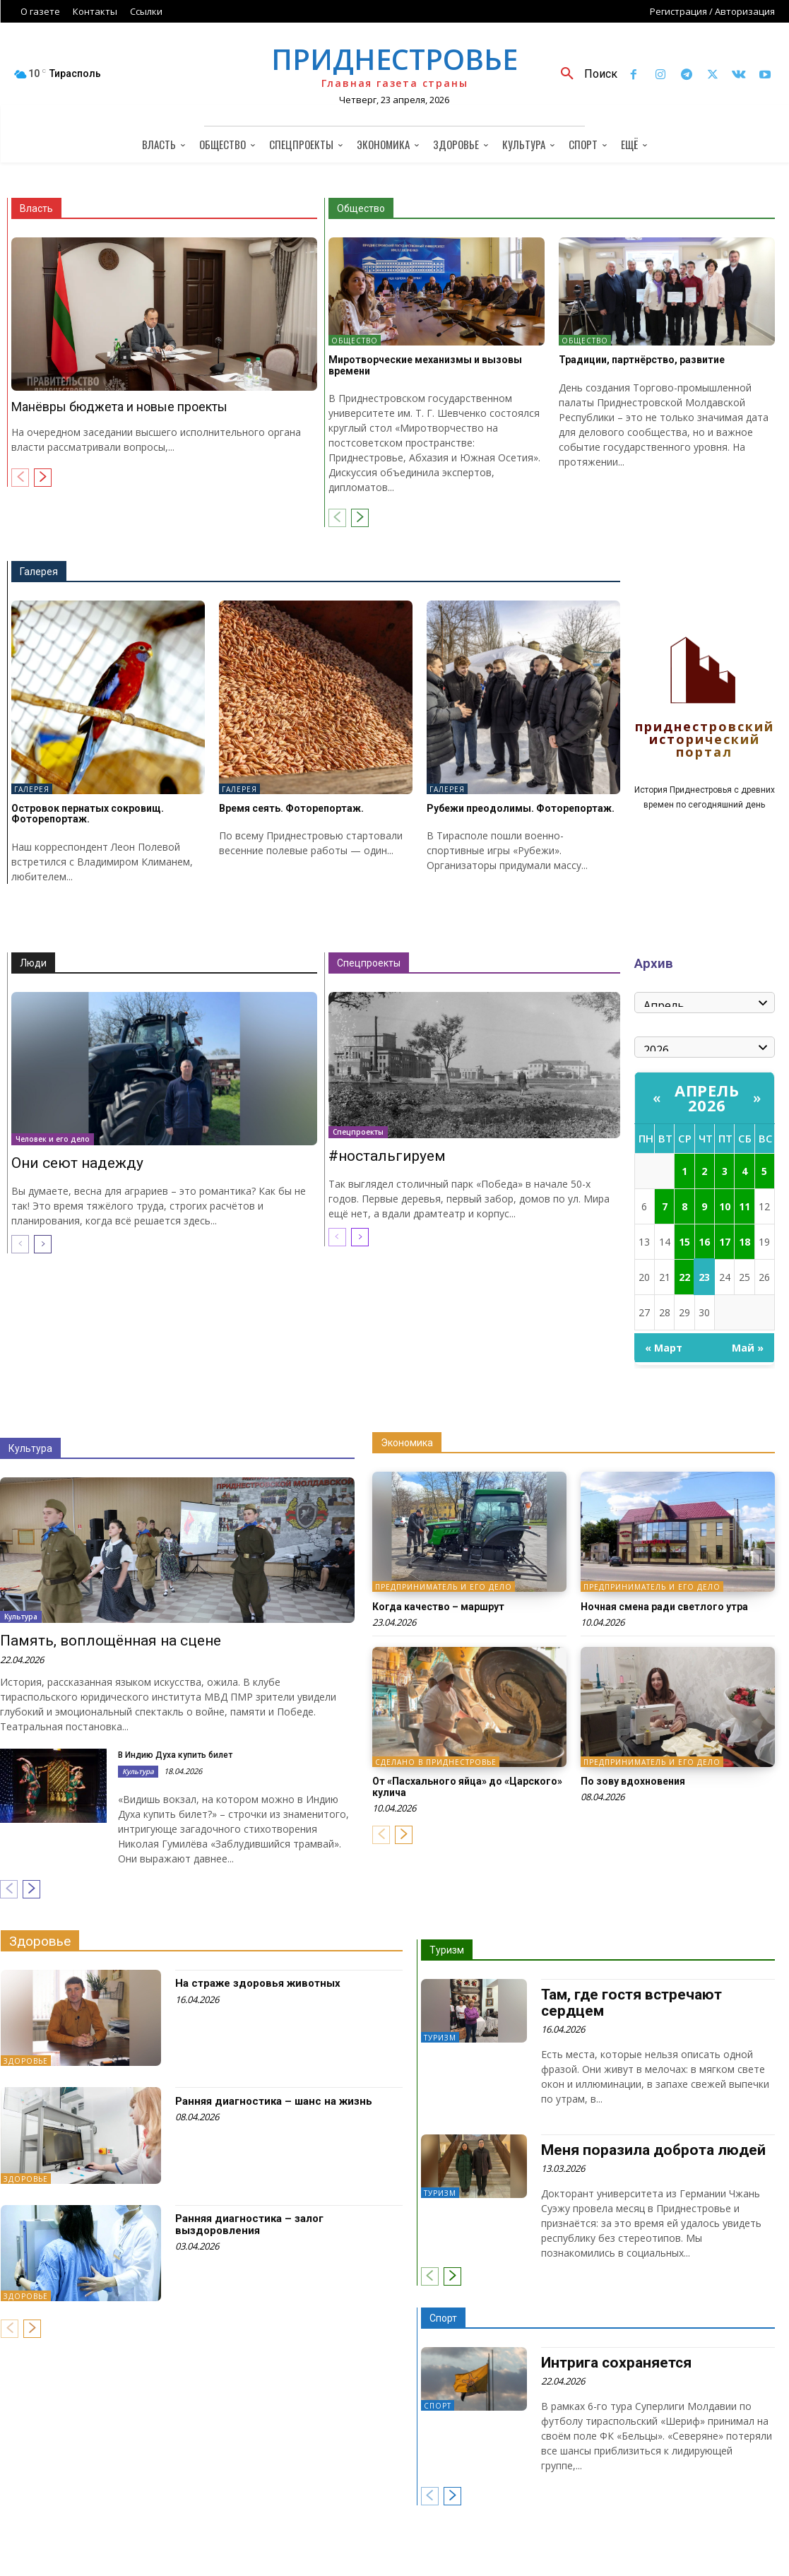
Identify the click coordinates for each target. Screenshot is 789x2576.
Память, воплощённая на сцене (110, 1640)
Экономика (407, 1442)
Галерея (39, 571)
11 (744, 1206)
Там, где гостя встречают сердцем (631, 2002)
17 (724, 1241)
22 (684, 1277)
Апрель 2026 (707, 1098)
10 (724, 1206)
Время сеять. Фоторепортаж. (291, 808)
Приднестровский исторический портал (704, 740)
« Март (663, 1347)
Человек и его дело (53, 1138)
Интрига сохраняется (616, 2362)
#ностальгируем (387, 1155)
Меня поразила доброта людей (653, 2149)
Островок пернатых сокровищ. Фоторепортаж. (87, 814)
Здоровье (40, 1941)
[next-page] (43, 477)
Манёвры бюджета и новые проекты (119, 406)
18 (744, 1241)
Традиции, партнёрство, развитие (642, 359)
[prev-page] (20, 477)
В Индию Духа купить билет (175, 1755)
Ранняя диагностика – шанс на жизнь (273, 2101)
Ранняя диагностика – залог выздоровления (249, 2224)
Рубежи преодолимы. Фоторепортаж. (521, 808)
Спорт (443, 2318)
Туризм (446, 1950)
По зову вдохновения (633, 1781)
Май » (748, 1347)
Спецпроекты (369, 963)
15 (684, 1241)
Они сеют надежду (77, 1162)
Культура (30, 1448)
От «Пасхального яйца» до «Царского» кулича (467, 1786)
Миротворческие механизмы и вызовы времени (425, 365)
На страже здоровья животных (257, 1983)
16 (704, 1241)
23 (704, 1277)
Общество (361, 208)
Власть (36, 208)
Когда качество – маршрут (438, 1606)
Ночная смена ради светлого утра (664, 1606)
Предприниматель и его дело (443, 1588)
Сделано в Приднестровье (436, 1762)
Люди (33, 963)
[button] (583, 74)
